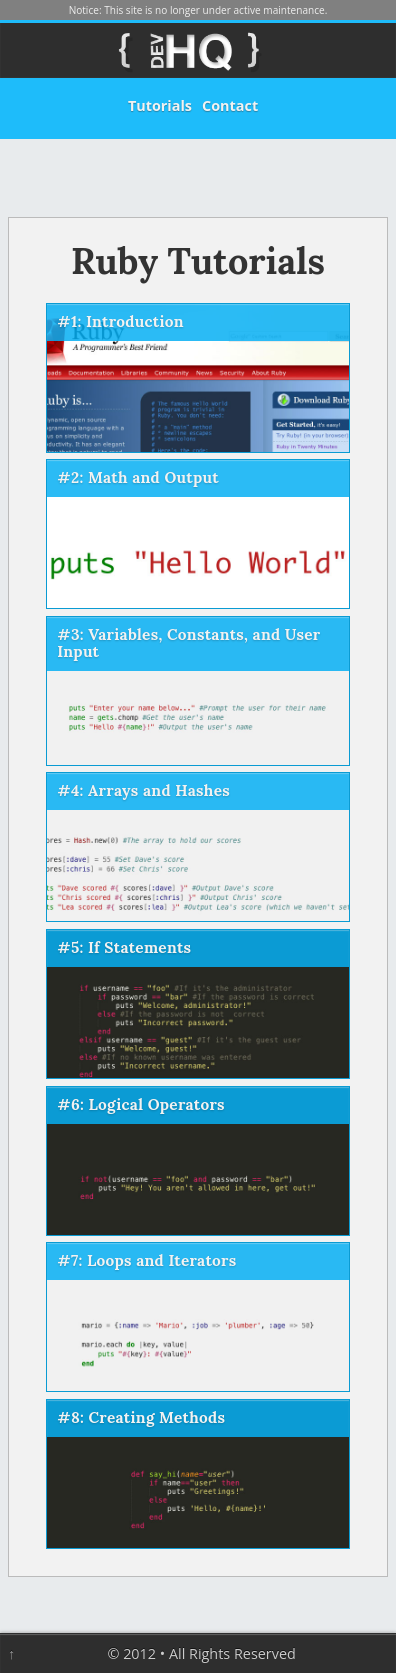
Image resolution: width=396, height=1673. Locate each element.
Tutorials (160, 105)
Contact (230, 105)
